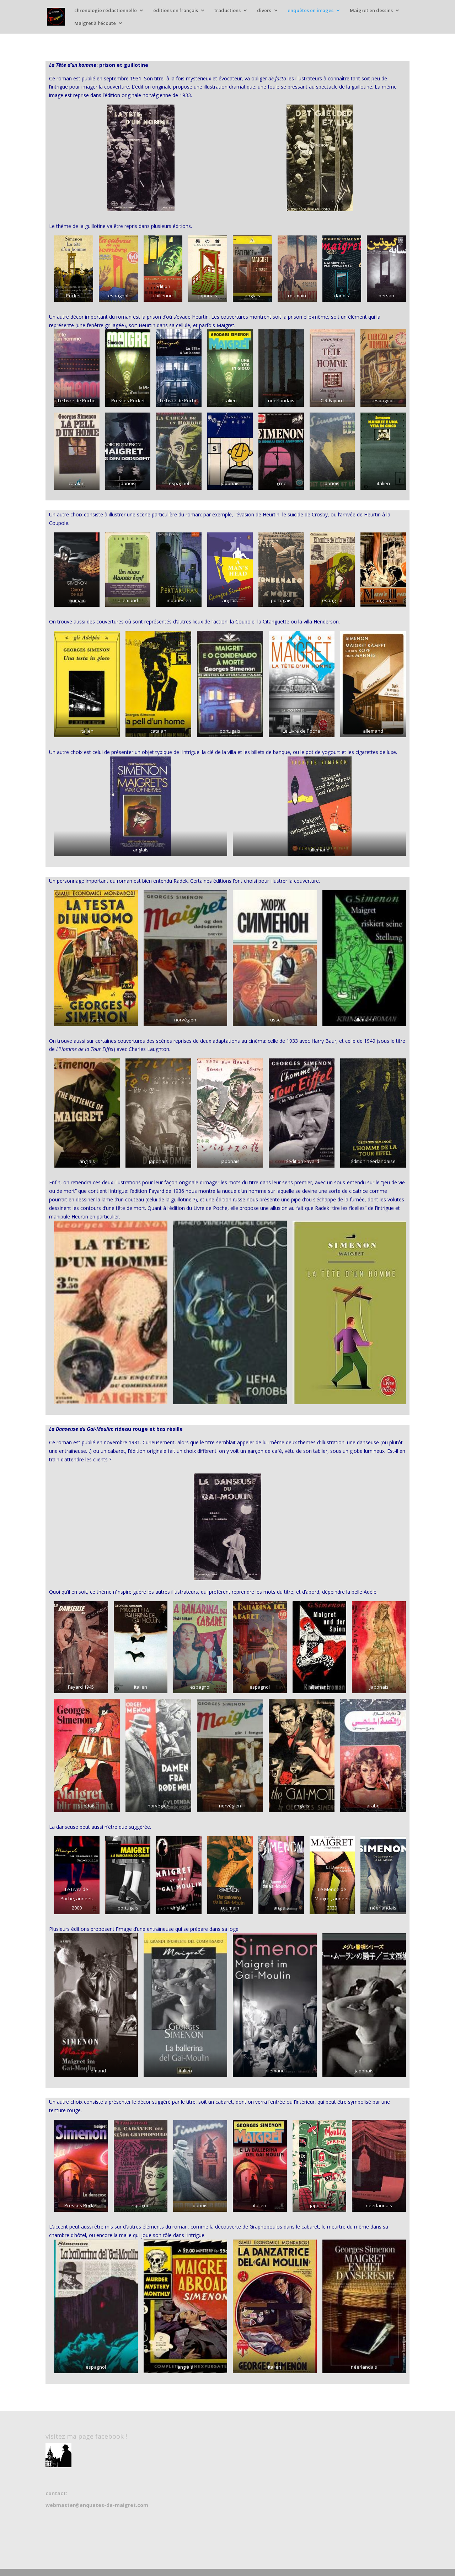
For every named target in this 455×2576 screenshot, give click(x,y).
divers (264, 11)
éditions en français (175, 11)
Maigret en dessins (371, 11)
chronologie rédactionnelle (105, 11)
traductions (227, 11)
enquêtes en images (310, 11)
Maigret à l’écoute (95, 23)
